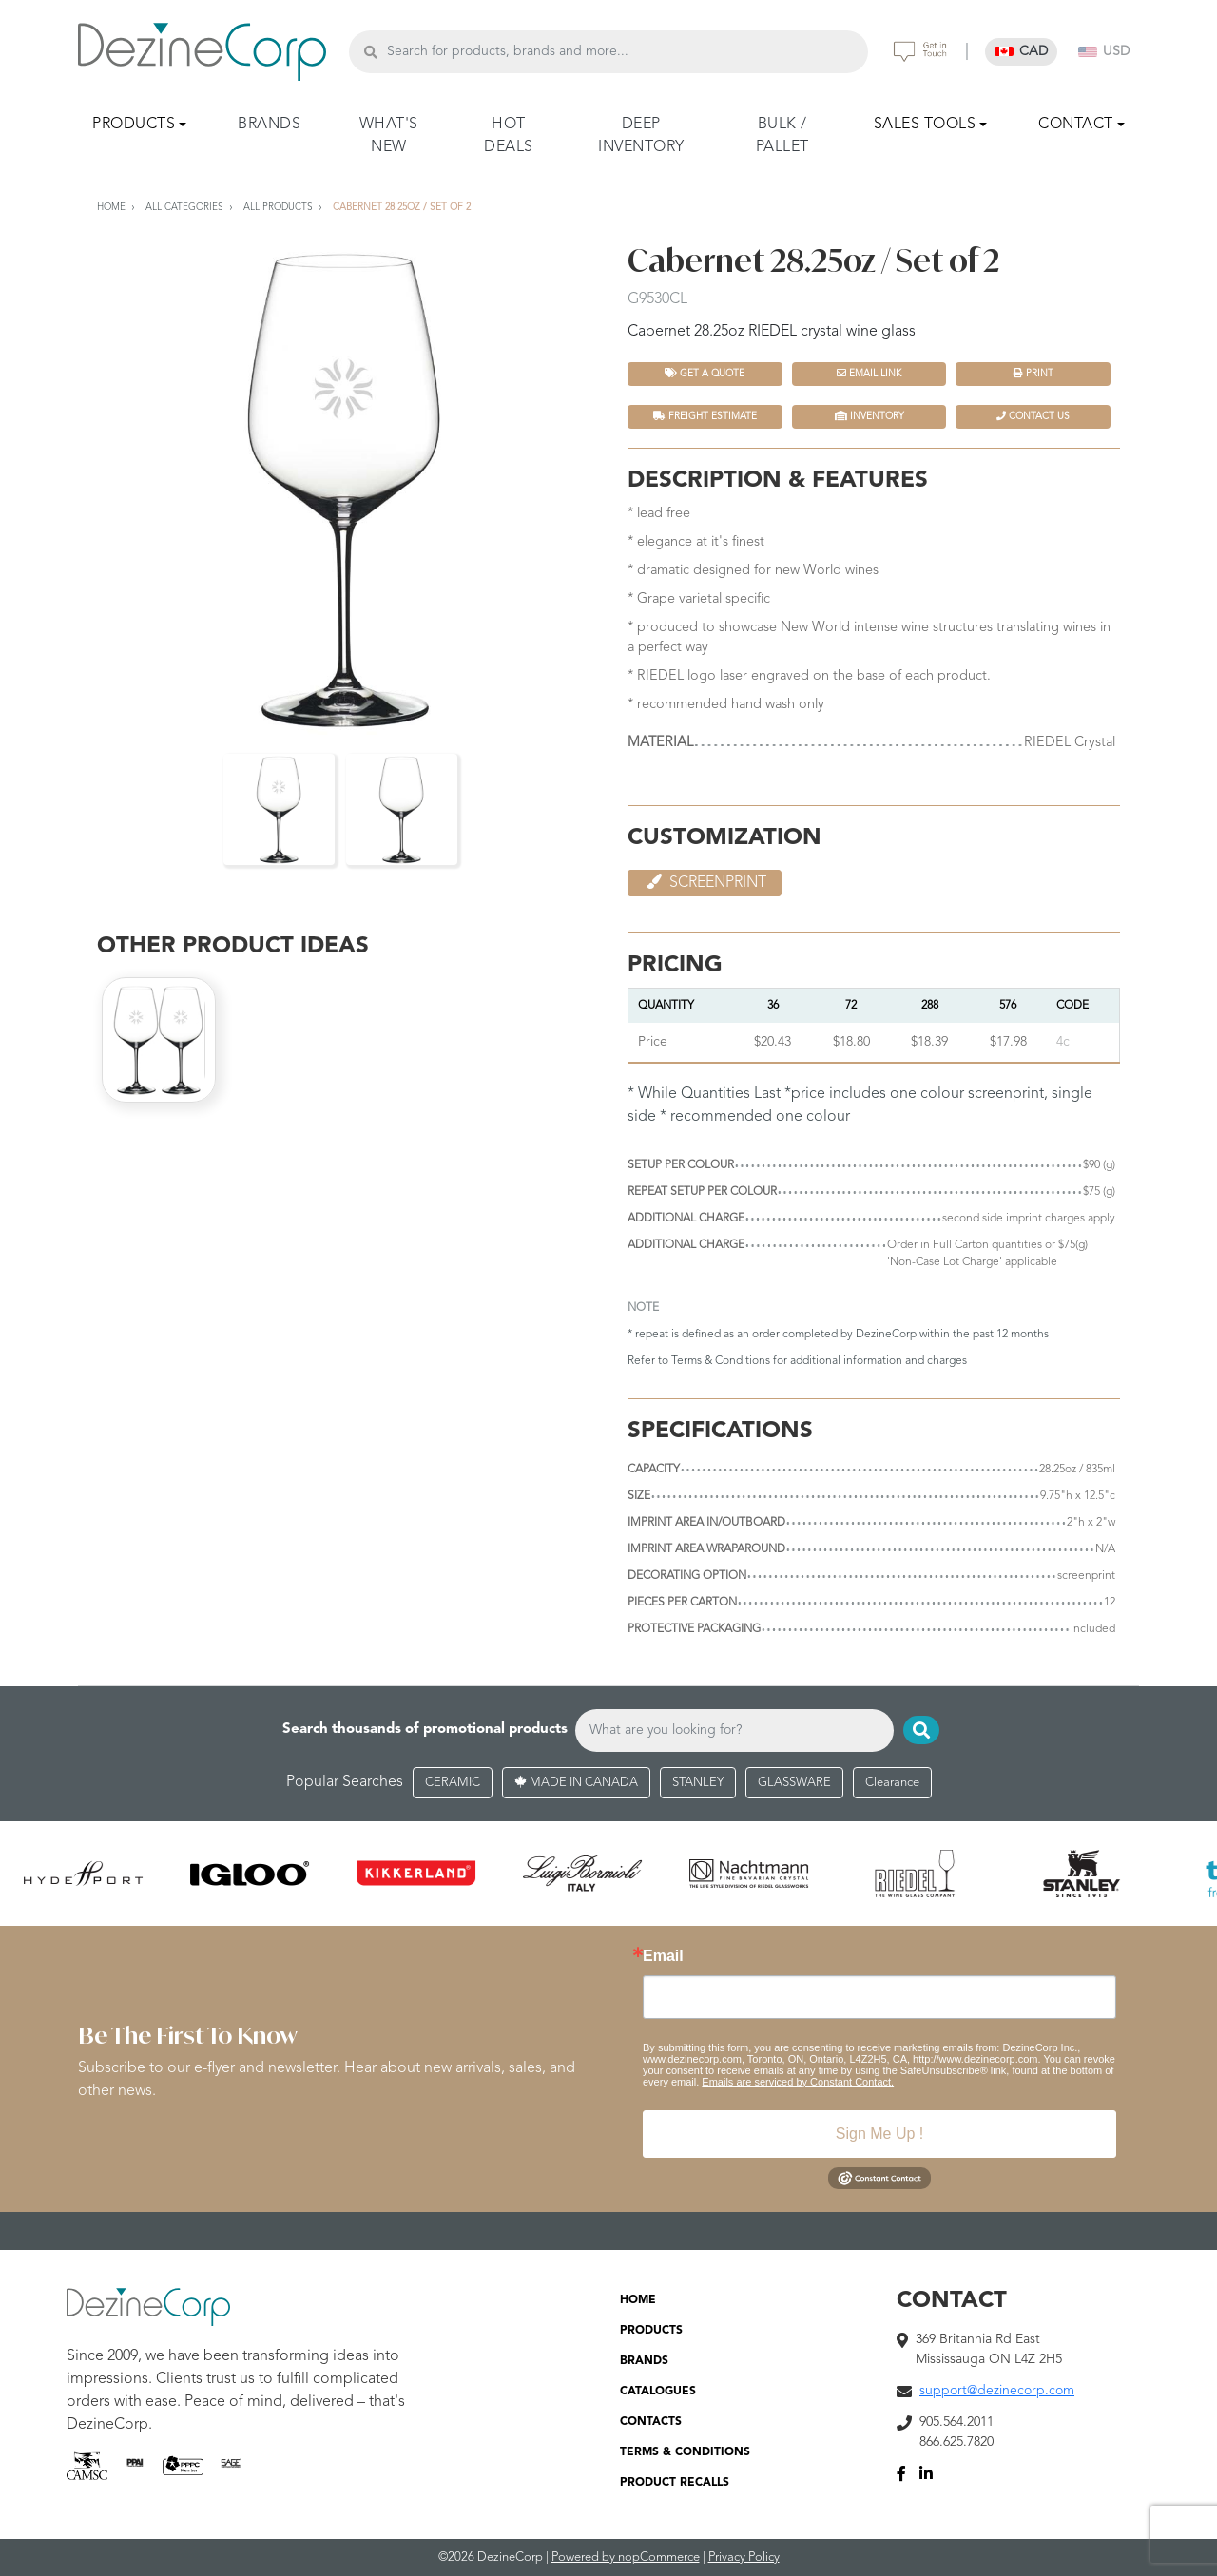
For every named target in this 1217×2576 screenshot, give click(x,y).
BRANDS (269, 124)
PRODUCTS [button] (133, 124)
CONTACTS (651, 2422)
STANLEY (698, 1783)
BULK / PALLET (782, 136)
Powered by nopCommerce (625, 2557)
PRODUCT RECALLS (674, 2483)
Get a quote (704, 373)
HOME (638, 2300)
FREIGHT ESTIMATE (705, 416)
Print (1033, 373)
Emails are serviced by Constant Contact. (798, 2081)
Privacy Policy (744, 2557)
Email (663, 1956)
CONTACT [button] (1075, 124)
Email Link (869, 373)
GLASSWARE (794, 1783)
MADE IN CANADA (576, 1783)
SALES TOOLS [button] (925, 124)
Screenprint (704, 882)
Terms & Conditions (720, 1361)
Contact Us (1033, 416)
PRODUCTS (651, 2330)
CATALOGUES (658, 2391)
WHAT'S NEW (388, 136)
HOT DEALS (508, 136)
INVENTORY (869, 416)
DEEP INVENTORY (641, 136)
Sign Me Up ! (879, 2133)
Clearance (892, 1783)
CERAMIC (452, 1783)
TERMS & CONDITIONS (685, 2452)
